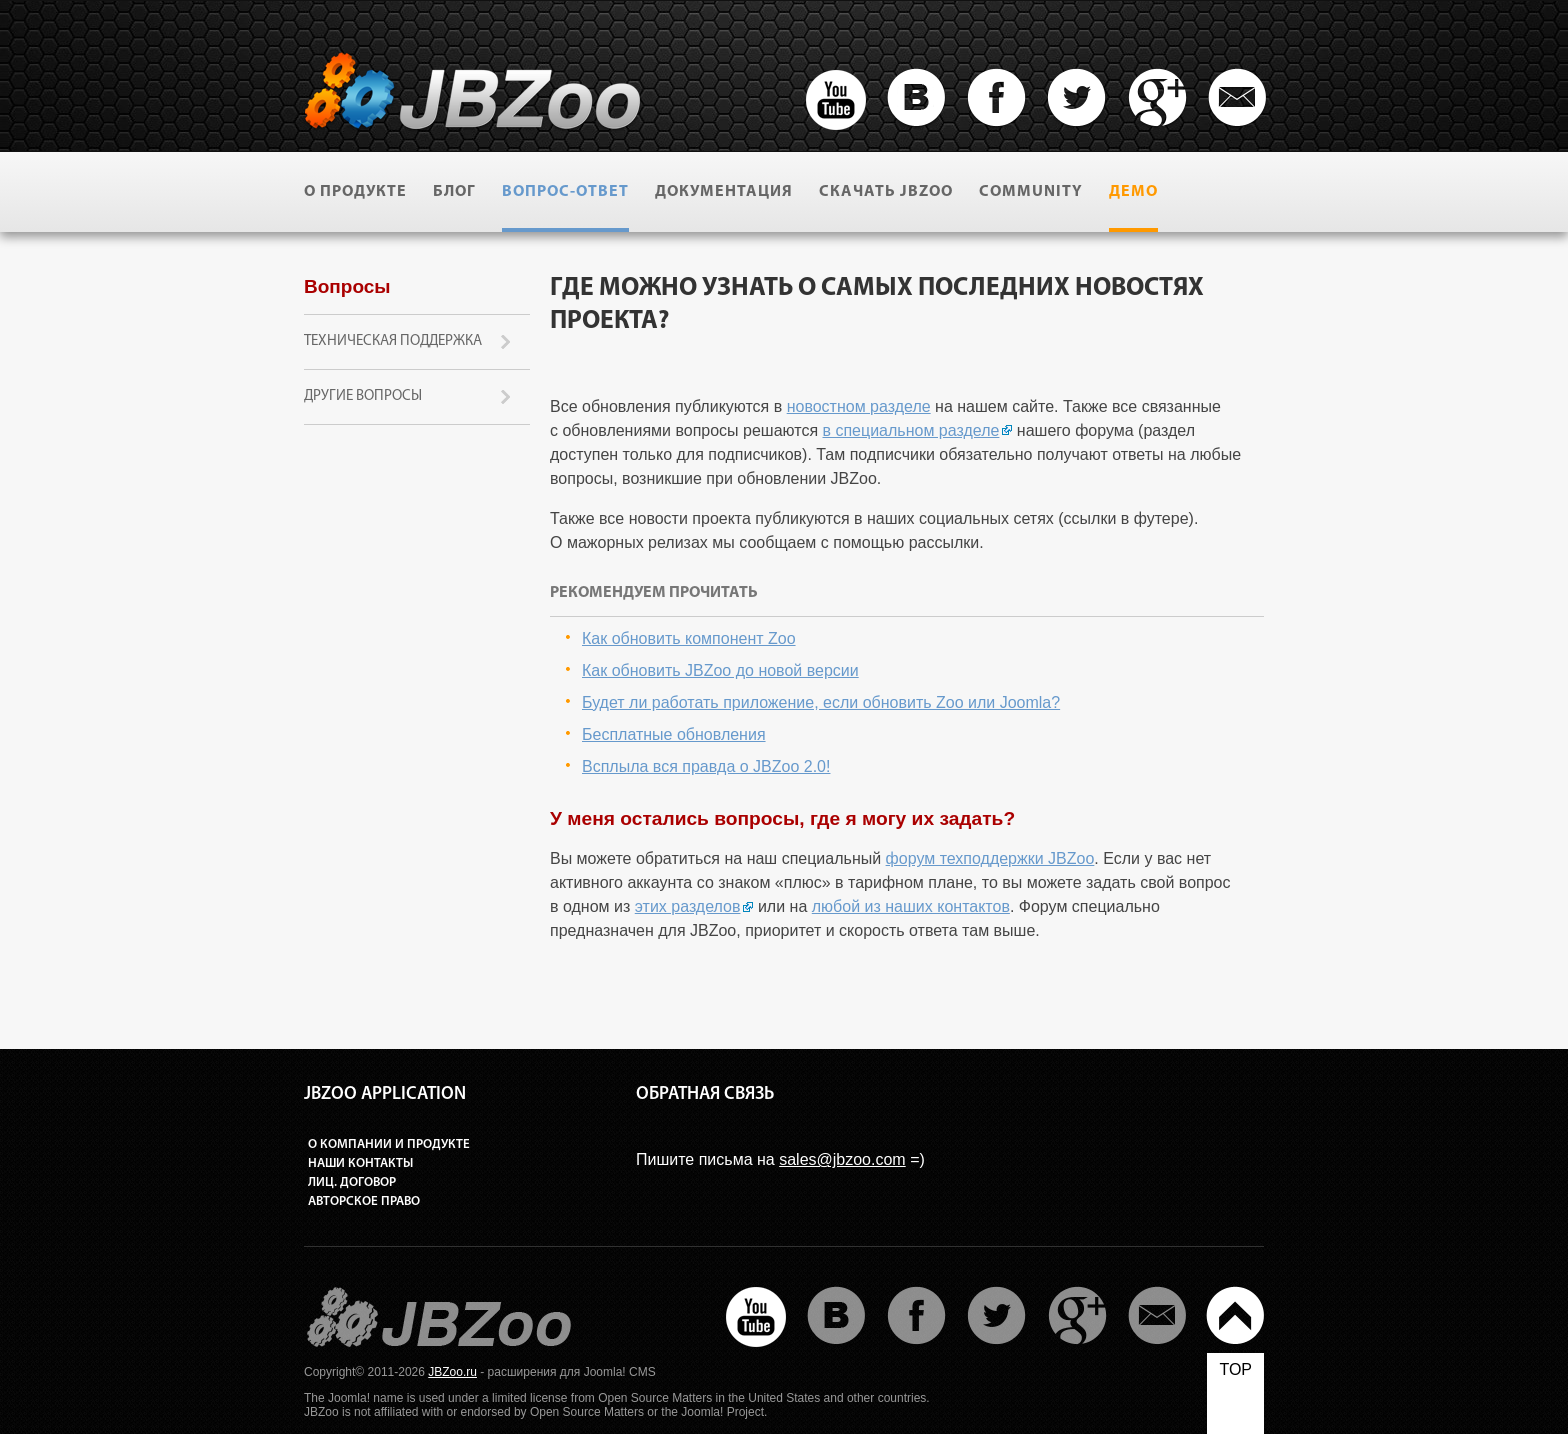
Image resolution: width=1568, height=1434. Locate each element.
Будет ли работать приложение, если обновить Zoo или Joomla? (821, 702)
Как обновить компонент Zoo (689, 638)
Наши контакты (360, 1163)
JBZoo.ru (452, 1372)
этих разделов (688, 906)
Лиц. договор (352, 1182)
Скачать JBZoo (886, 192)
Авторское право (364, 1201)
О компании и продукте (389, 1144)
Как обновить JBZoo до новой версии (720, 670)
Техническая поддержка (393, 341)
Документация (724, 192)
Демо (1133, 192)
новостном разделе (859, 406)
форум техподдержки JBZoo (990, 858)
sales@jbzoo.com (842, 1159)
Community (1031, 192)
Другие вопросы (363, 396)
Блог (454, 192)
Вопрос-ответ (565, 192)
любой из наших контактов (911, 906)
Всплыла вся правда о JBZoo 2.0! (706, 766)
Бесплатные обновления (674, 734)
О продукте (355, 192)
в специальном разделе (911, 430)
